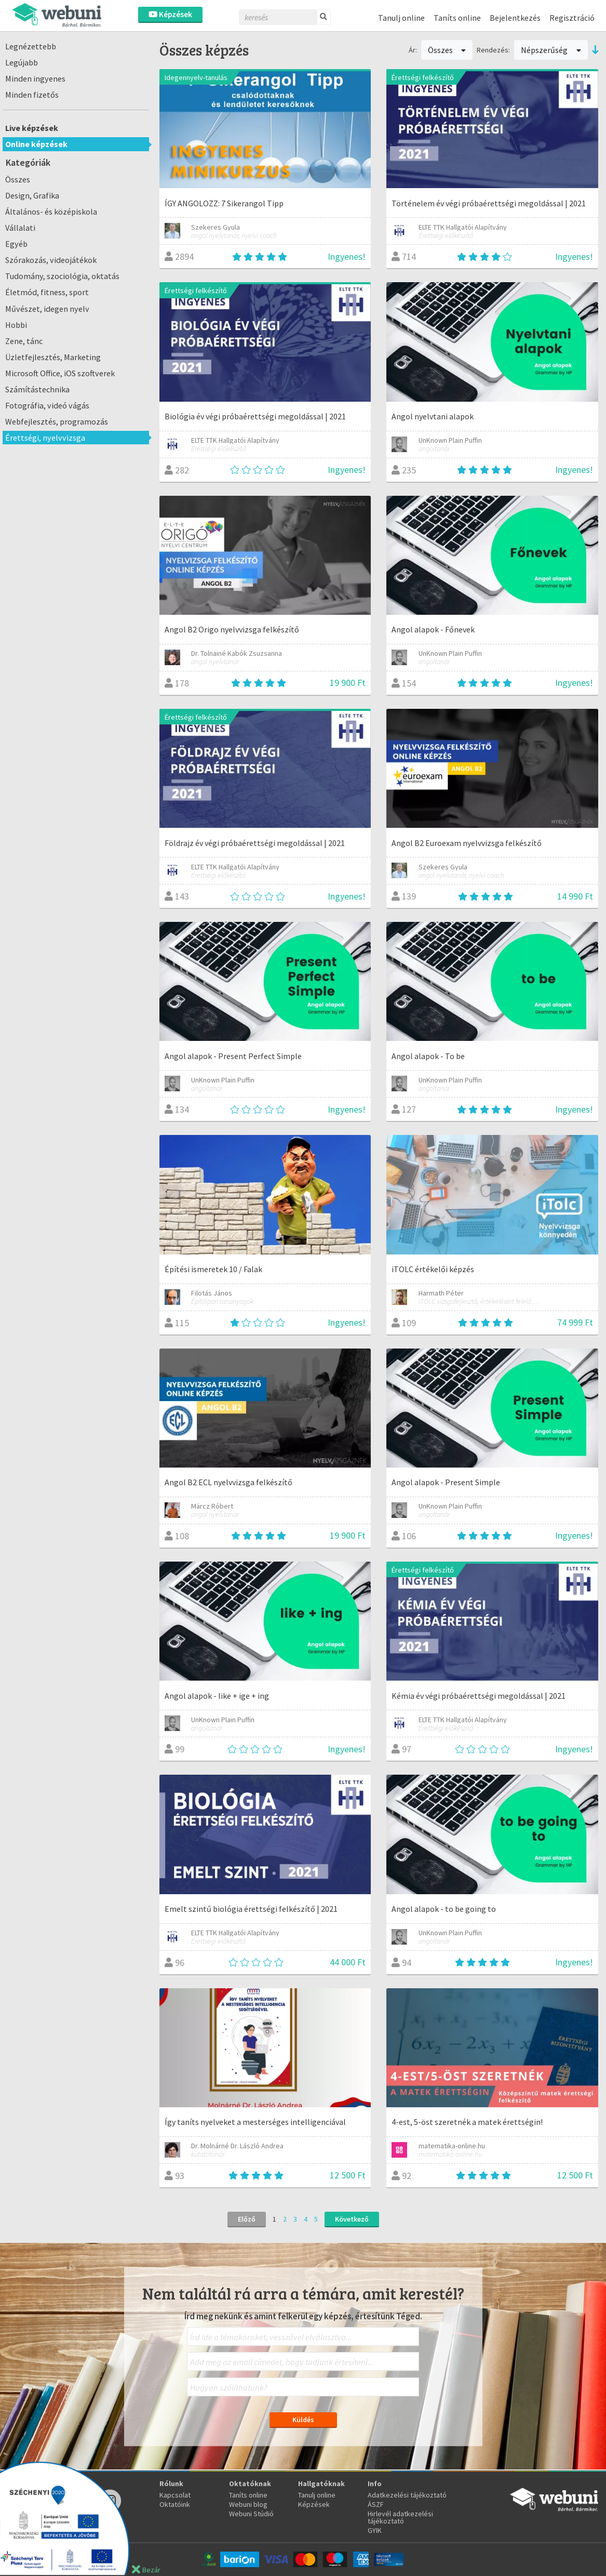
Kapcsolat (175, 2495)
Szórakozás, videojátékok (51, 260)
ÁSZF (376, 2504)
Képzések (170, 14)
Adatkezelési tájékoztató (407, 2495)
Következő (352, 2219)
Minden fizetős (32, 94)
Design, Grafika (32, 195)
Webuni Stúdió (251, 2513)
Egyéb (16, 244)
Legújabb (21, 62)
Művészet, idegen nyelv (47, 308)
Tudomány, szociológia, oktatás (62, 276)
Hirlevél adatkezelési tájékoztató (400, 2517)
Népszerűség (551, 50)
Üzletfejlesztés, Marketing (53, 357)
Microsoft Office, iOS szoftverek (60, 373)
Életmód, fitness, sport (47, 292)
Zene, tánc (24, 341)
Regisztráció (572, 17)
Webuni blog (248, 2504)
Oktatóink (174, 2504)
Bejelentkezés (515, 17)
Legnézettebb (30, 46)
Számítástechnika (37, 389)
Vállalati (20, 227)
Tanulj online (401, 17)
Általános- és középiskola (51, 211)
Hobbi (16, 325)
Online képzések (36, 144)
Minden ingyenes (35, 78)
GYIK (375, 2530)
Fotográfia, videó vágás (47, 405)
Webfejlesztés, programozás (56, 421)
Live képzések (31, 128)
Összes (17, 179)
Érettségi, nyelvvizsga (45, 437)
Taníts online (457, 17)
